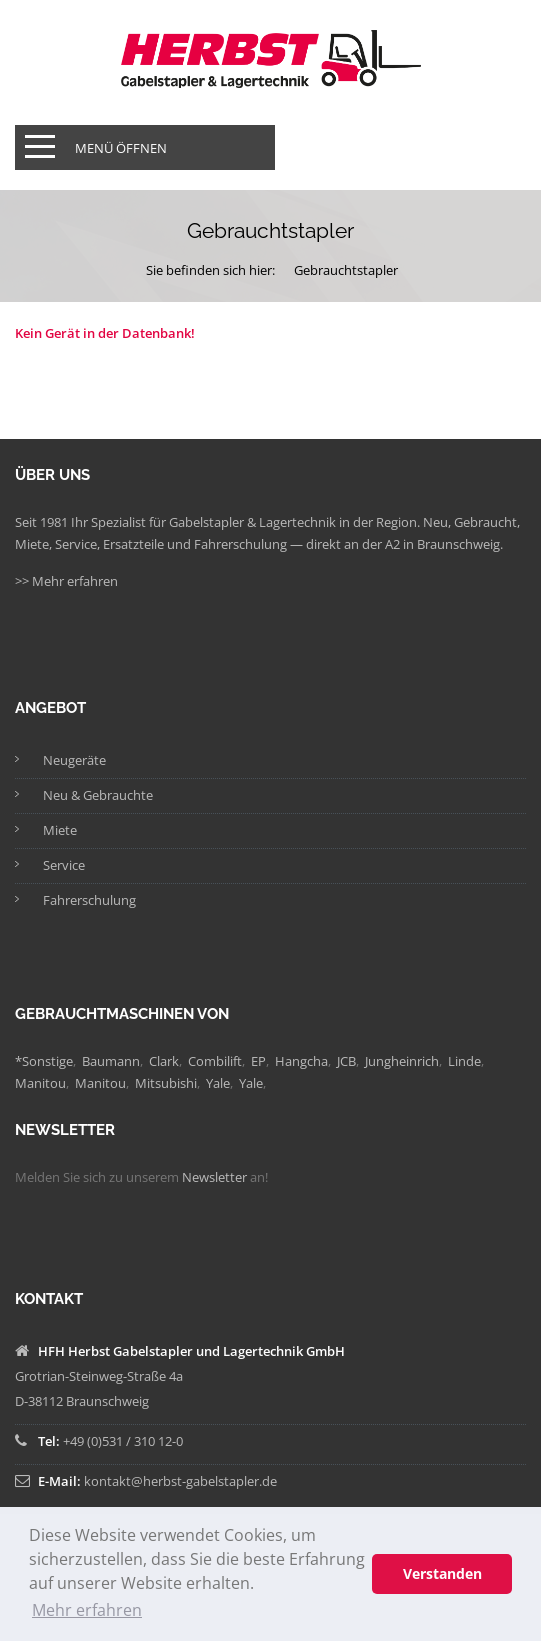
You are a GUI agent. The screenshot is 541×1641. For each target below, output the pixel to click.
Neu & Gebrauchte (98, 795)
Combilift (215, 1061)
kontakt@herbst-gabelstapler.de (180, 1481)
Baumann (111, 1061)
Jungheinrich (402, 1061)
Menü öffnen (121, 148)
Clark (164, 1061)
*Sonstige (44, 1061)
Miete (60, 830)
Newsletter (214, 1177)
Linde (464, 1061)
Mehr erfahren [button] (87, 1610)
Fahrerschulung (89, 900)
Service (64, 865)
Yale (218, 1083)
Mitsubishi (166, 1083)
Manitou (40, 1083)
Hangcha (301, 1061)
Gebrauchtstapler (346, 270)
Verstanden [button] (442, 1573)
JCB (346, 1061)
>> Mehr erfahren (66, 581)
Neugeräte (74, 760)
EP (258, 1061)
